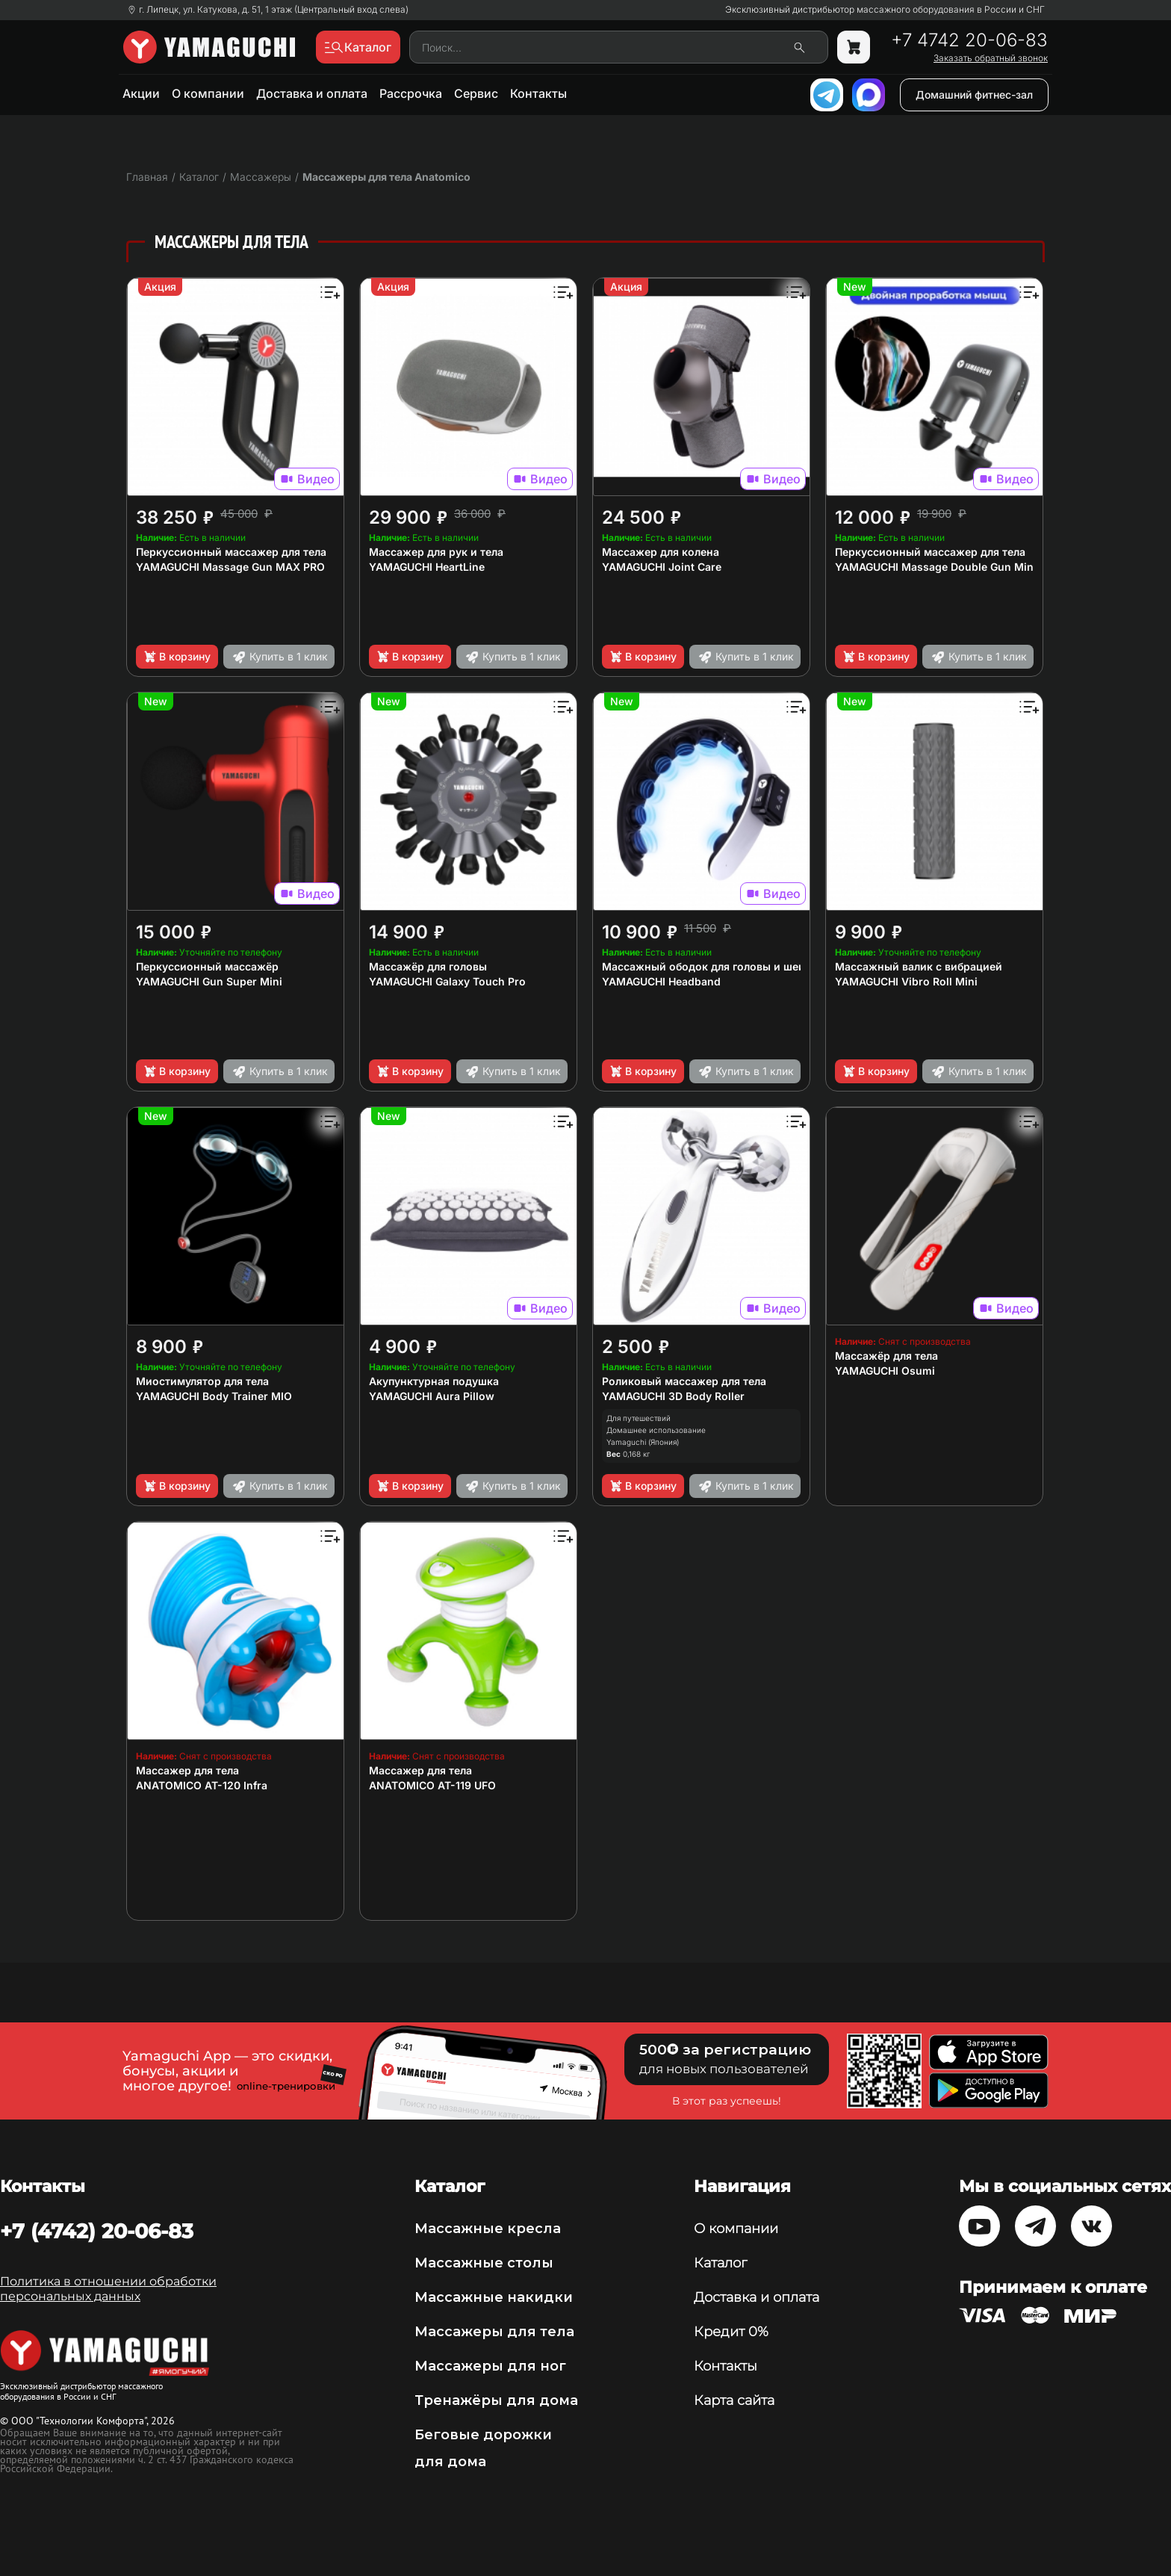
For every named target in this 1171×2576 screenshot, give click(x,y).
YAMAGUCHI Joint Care (661, 566)
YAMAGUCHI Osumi (885, 1370)
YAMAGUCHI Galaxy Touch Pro (447, 981)
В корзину (177, 656)
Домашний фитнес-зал (974, 94)
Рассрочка (410, 93)
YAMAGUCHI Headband (661, 981)
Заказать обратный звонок (991, 58)
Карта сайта (734, 2400)
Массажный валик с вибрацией (918, 966)
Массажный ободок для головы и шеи (703, 966)
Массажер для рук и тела (436, 551)
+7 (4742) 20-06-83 (96, 2231)
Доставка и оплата (311, 93)
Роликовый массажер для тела (684, 1381)
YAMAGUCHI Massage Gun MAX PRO (230, 566)
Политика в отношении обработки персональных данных (108, 2288)
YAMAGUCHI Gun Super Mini (209, 981)
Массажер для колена (660, 551)
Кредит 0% (731, 2331)
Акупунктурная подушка (434, 1381)
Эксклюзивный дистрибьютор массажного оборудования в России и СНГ (885, 9)
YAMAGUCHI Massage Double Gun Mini (936, 566)
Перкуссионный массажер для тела (231, 551)
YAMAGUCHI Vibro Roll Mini (906, 981)
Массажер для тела (187, 1770)
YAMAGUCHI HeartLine (427, 566)
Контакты (538, 93)
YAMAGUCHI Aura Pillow (431, 1396)
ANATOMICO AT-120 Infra (201, 1785)
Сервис (476, 93)
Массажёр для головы (428, 966)
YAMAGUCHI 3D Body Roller (673, 1396)
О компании (208, 93)
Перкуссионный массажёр (207, 966)
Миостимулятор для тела (202, 1381)
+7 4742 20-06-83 (969, 40)
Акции (141, 93)
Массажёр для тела (886, 1355)
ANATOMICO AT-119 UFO (432, 1785)
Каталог (720, 2263)
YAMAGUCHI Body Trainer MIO (214, 1396)
